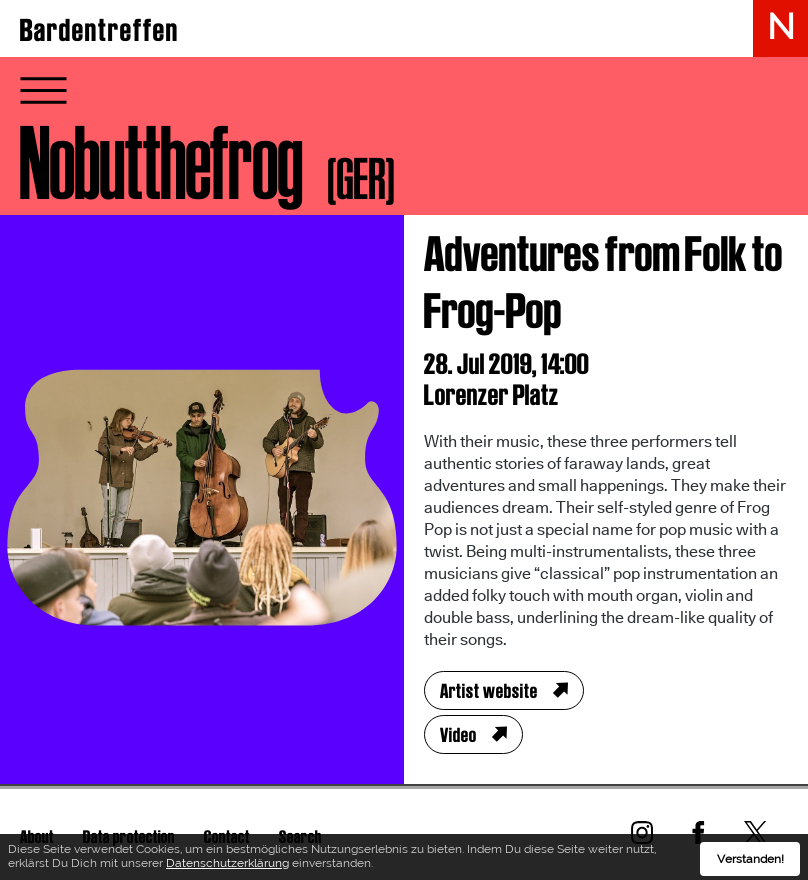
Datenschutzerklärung (227, 866)
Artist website (489, 691)
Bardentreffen (99, 30)
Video (458, 735)
